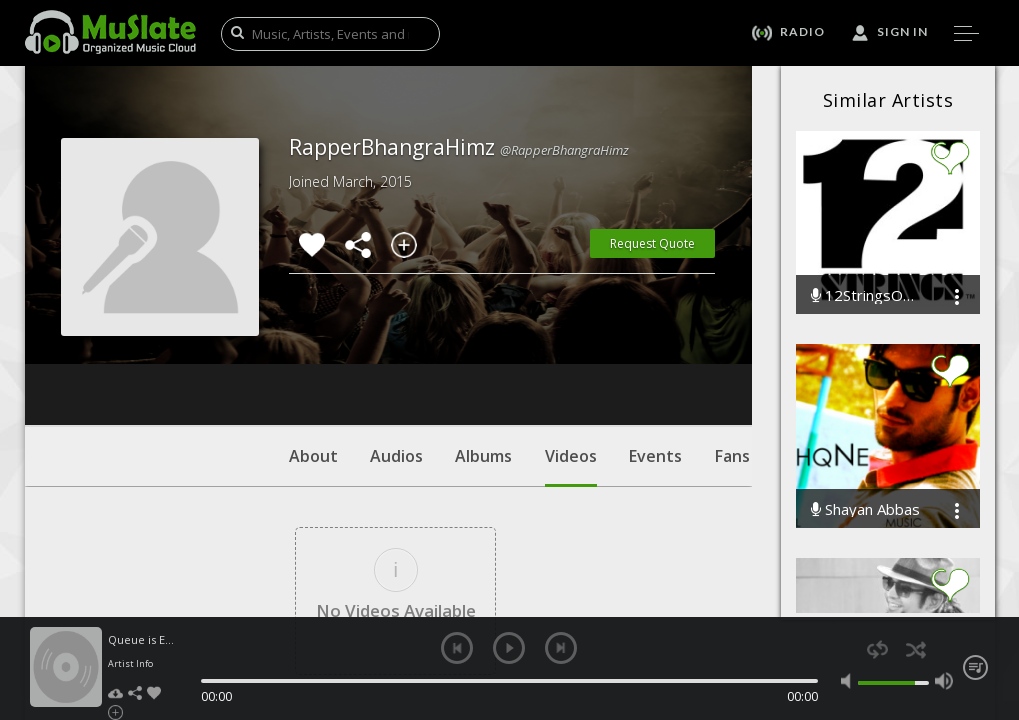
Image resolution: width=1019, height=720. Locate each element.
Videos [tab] (571, 345)
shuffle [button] (916, 649)
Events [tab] (655, 335)
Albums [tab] (483, 335)
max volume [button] (944, 681)
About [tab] (313, 335)
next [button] (561, 648)
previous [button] (457, 648)
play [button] (509, 648)
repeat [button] (877, 649)
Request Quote (652, 243)
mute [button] (850, 681)
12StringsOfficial (867, 295)
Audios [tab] (396, 335)
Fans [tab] (732, 335)
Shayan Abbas (865, 509)
